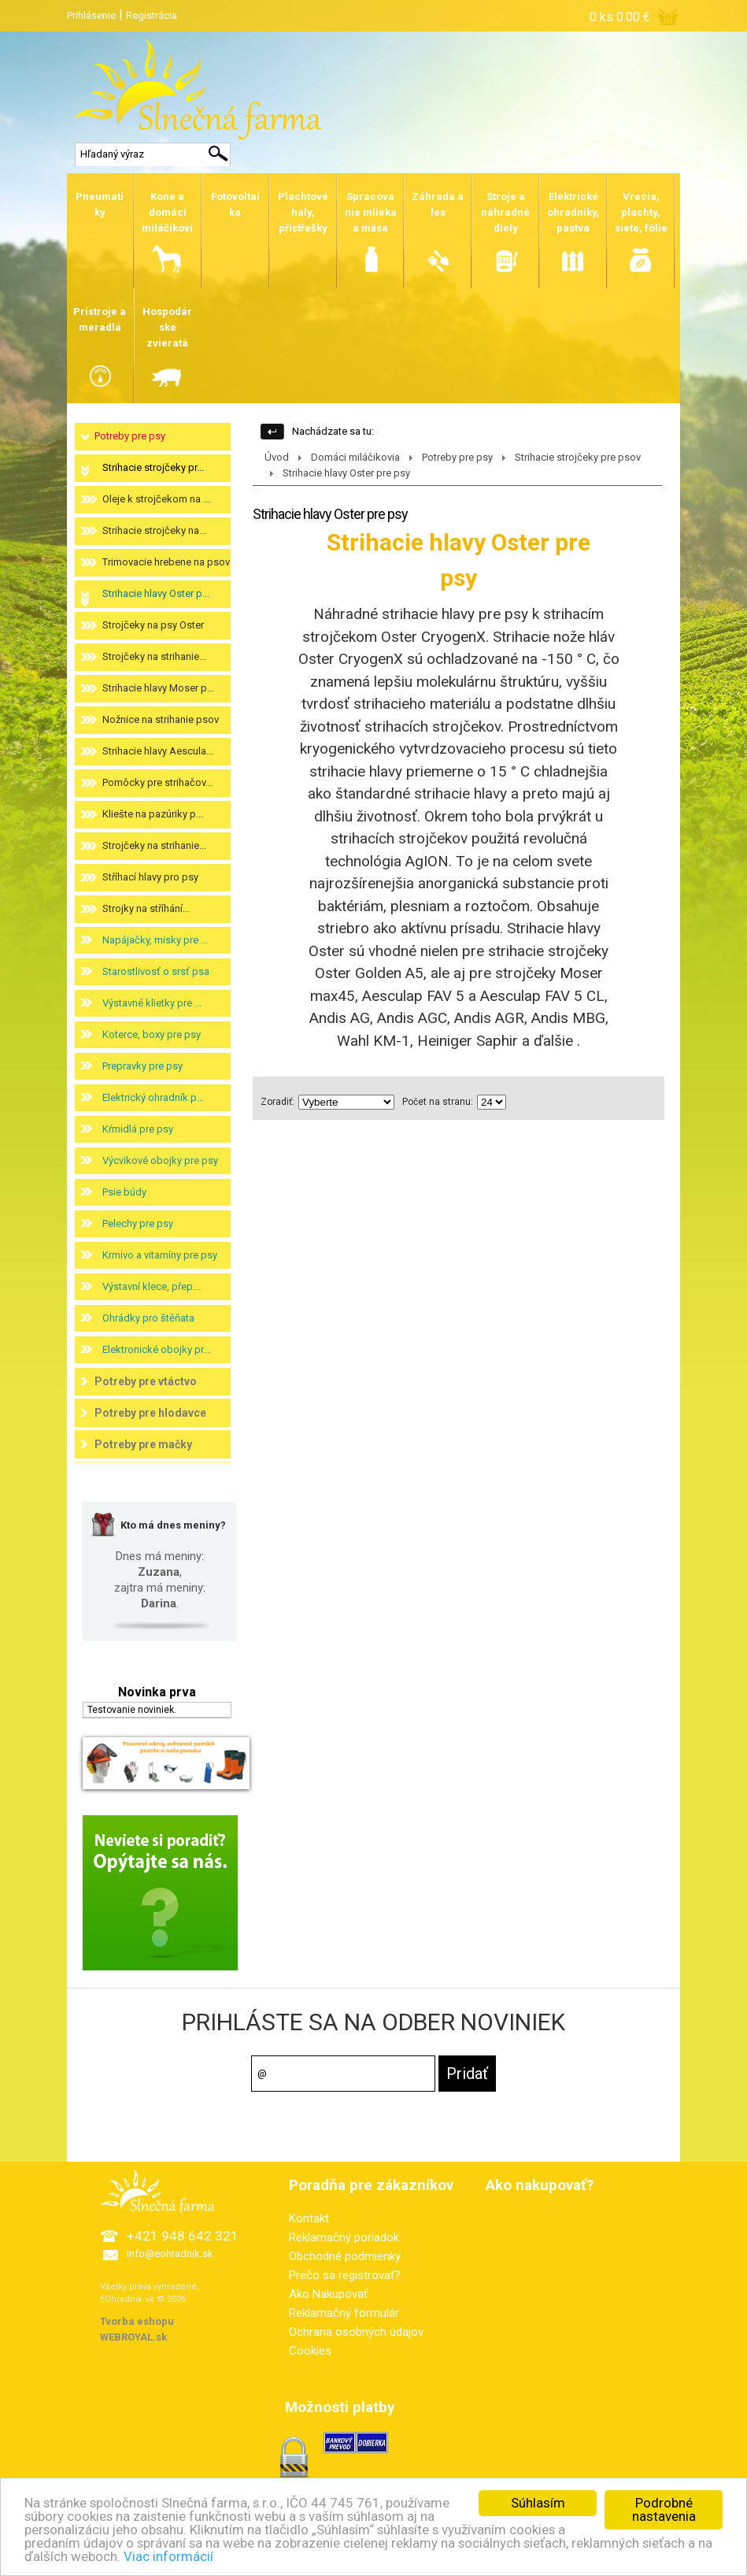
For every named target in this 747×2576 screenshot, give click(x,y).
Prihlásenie (91, 15)
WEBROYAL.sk (133, 2337)
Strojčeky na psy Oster (153, 625)
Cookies (310, 2351)
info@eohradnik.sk (170, 2253)
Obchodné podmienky (345, 2256)
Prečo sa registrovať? (345, 2275)
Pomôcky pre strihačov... (157, 782)
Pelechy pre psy (137, 1223)
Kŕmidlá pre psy (137, 1129)
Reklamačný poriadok (344, 2237)
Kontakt (309, 2218)
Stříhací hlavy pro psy (150, 877)
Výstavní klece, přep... (151, 1286)
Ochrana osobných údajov (356, 2332)
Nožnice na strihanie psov (160, 719)
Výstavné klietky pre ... (152, 1003)
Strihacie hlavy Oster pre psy (346, 473)
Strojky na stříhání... (146, 908)
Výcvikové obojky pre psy (160, 1160)
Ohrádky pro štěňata (148, 1318)
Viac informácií (168, 2556)
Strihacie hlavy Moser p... (158, 688)
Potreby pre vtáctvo (145, 1381)
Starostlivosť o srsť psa (155, 971)
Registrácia (151, 15)
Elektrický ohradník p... (153, 1097)
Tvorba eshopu (137, 2321)
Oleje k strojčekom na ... (156, 499)
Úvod (276, 457)
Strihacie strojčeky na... (154, 530)
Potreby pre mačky (143, 1444)
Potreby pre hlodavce (150, 1413)
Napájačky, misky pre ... (155, 940)
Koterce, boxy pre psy (151, 1034)
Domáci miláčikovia (355, 457)
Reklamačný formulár (344, 2313)
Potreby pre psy (129, 436)
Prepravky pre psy (142, 1066)
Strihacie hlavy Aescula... (157, 751)
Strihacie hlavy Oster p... (155, 593)
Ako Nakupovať (328, 2294)
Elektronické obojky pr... (156, 1349)
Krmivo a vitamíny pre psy (159, 1255)
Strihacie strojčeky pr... (153, 467)
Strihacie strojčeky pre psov (578, 457)
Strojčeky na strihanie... (154, 656)
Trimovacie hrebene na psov (166, 562)
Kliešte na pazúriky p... (152, 814)
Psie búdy (124, 1192)
